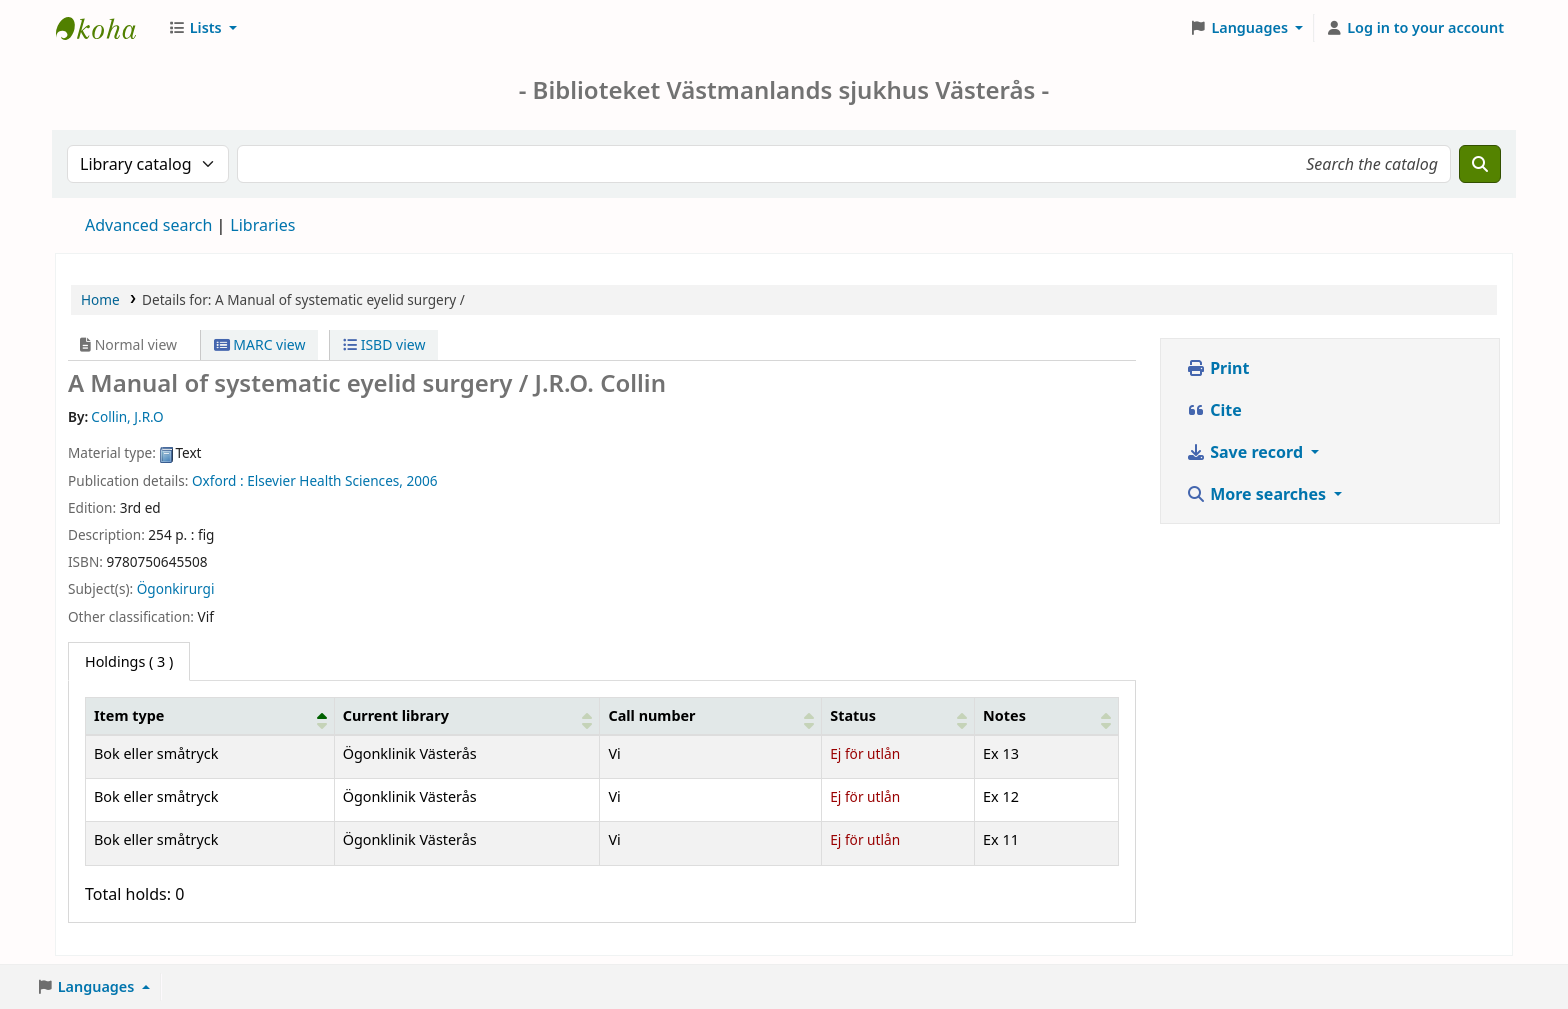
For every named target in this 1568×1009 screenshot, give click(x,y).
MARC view (260, 344)
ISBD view (384, 344)
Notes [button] (1004, 715)
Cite (1214, 410)
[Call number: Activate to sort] (711, 716)
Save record (1246, 452)
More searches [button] (1258, 494)
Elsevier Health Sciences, (325, 480)
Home (100, 299)
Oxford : (218, 480)
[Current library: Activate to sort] (467, 716)
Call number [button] (651, 715)
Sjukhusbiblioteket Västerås (106, 28)
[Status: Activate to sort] (898, 716)
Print (1217, 368)
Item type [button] (129, 715)
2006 (422, 480)
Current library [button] (396, 715)
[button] (202, 28)
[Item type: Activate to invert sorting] (210, 716)
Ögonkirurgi (176, 588)
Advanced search (148, 225)
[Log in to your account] (1414, 28)
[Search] (1480, 164)
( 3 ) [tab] (129, 661)
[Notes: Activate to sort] (1047, 716)
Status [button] (853, 715)
